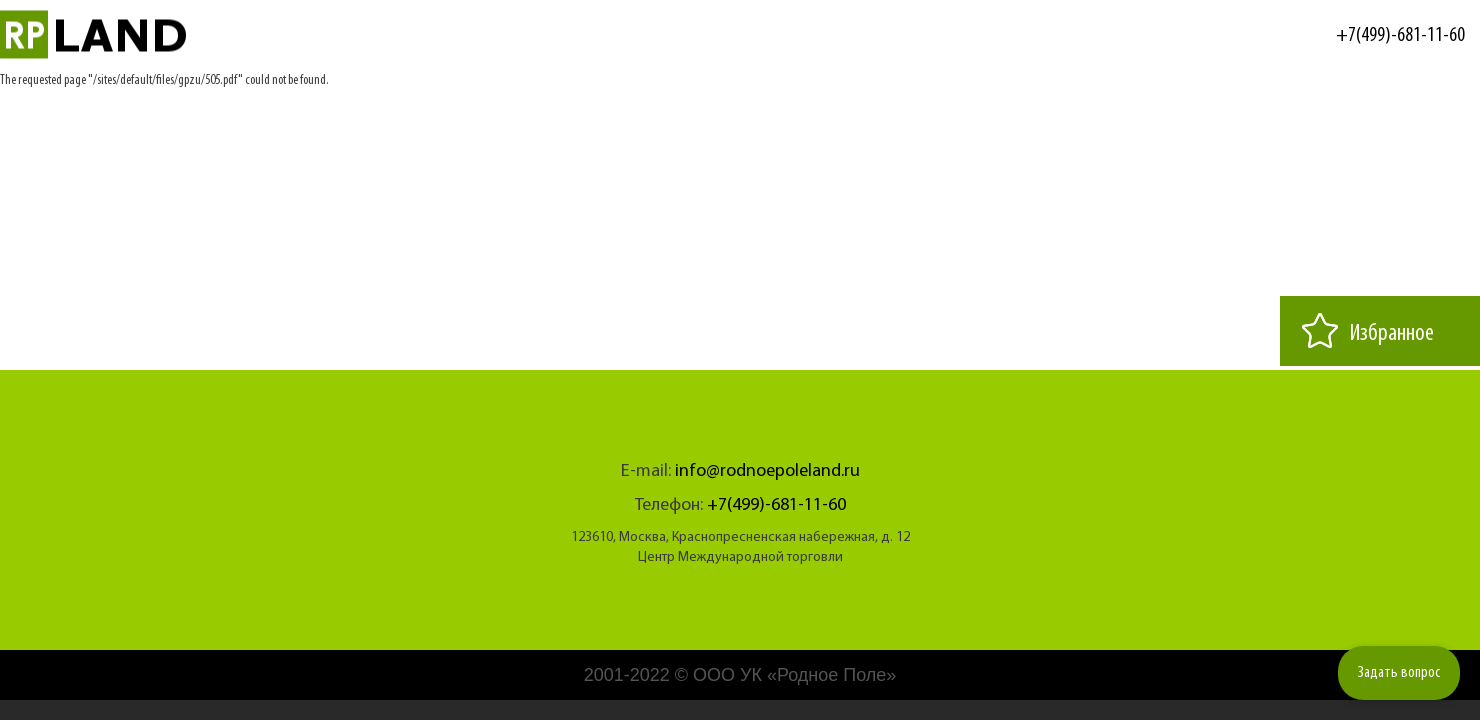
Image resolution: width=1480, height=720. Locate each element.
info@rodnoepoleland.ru (767, 471)
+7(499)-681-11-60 (1400, 36)
